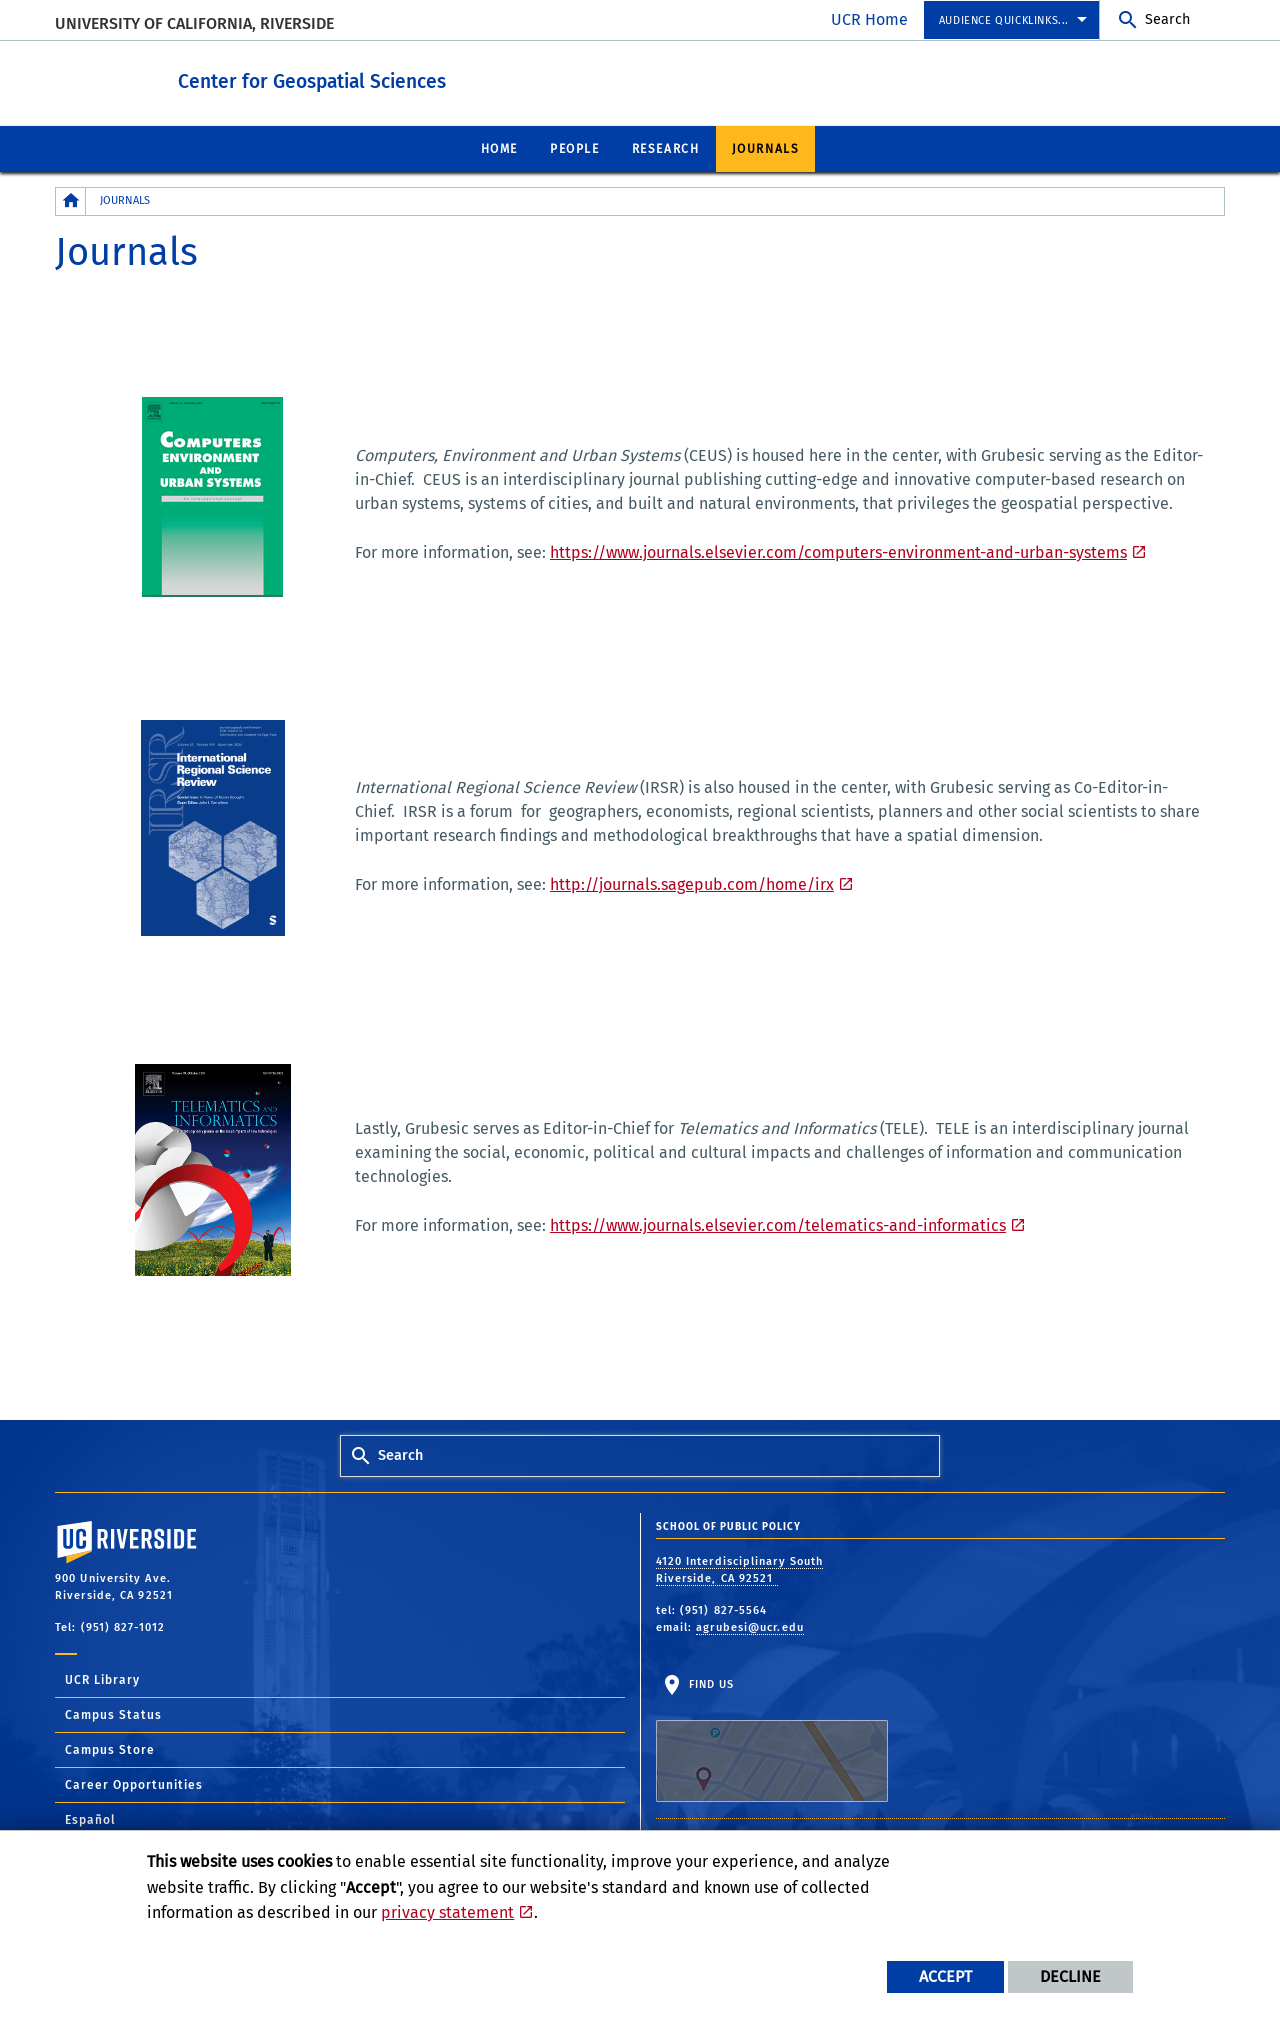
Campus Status (113, 1714)
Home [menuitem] (499, 148)
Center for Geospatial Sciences (384, 78)
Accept (945, 1976)
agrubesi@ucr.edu (750, 1626)
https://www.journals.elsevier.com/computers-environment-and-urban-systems (838, 551)
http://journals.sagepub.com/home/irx (692, 883)
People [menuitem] (575, 148)
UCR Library (102, 1679)
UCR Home (869, 19)
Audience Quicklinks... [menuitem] (1004, 20)
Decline (1070, 1976)
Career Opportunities (134, 1784)
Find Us (772, 1739)
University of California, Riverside (194, 23)
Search (1167, 19)
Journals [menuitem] (766, 148)
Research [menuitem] (666, 148)
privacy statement (447, 1912)
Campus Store (110, 1749)
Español (90, 1819)
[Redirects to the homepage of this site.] (71, 200)
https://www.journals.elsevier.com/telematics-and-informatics (778, 1224)
